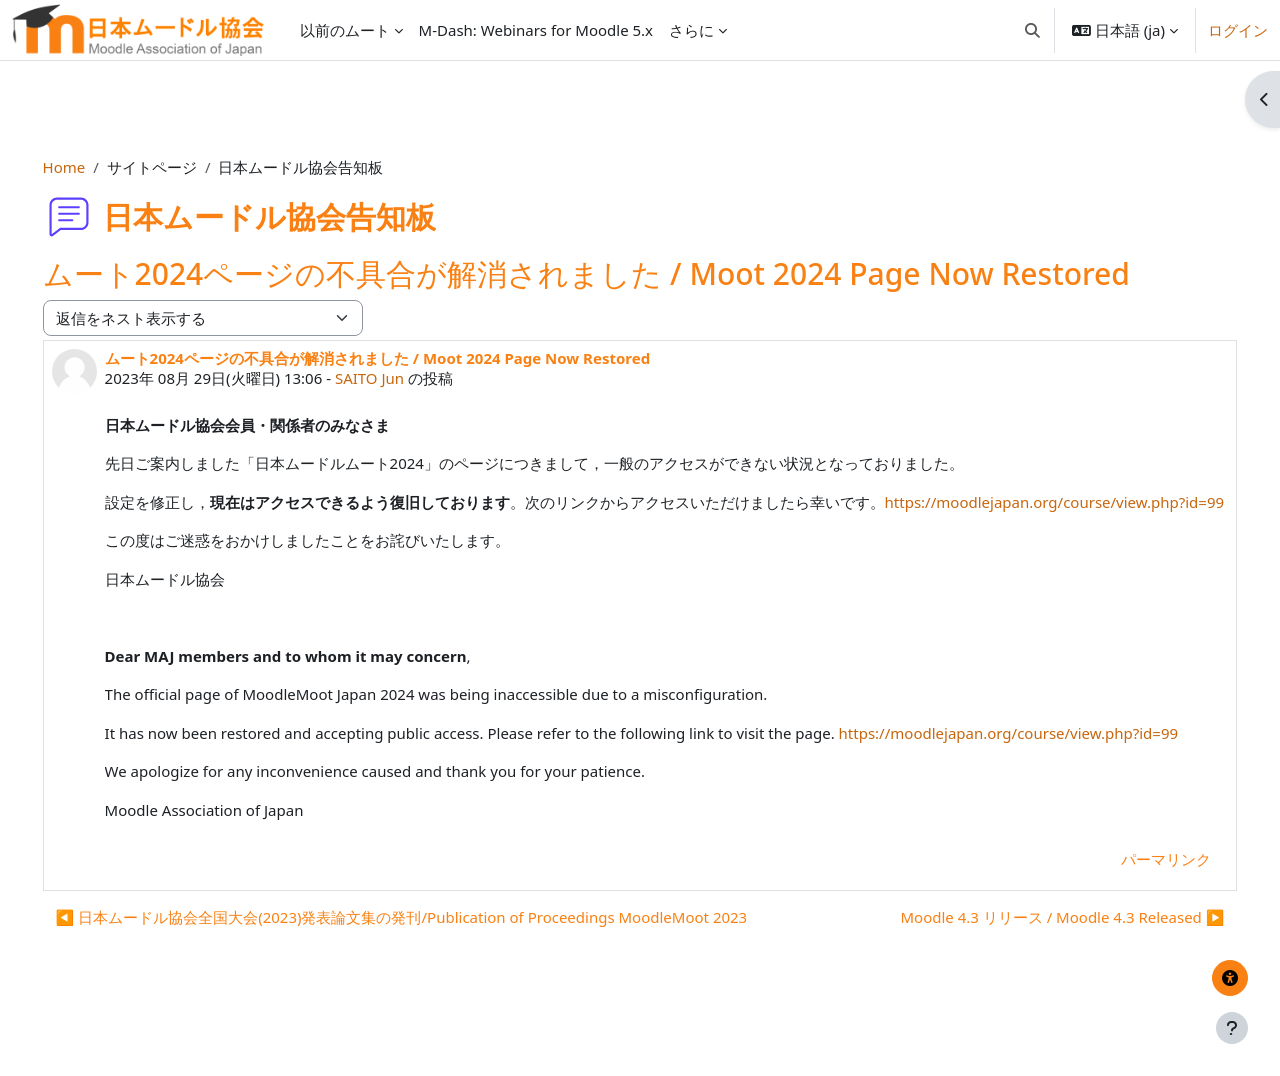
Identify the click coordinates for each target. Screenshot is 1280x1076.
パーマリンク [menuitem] (1138, 904)
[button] (1032, 30)
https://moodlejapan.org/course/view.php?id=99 (302, 524)
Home (92, 167)
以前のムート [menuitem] (345, 30)
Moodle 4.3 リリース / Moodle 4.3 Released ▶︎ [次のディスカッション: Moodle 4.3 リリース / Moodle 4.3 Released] (1034, 962)
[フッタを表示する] (1232, 1028)
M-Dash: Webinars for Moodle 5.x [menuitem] (536, 30)
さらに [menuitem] (691, 30)
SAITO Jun (397, 378)
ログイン (1238, 30)
